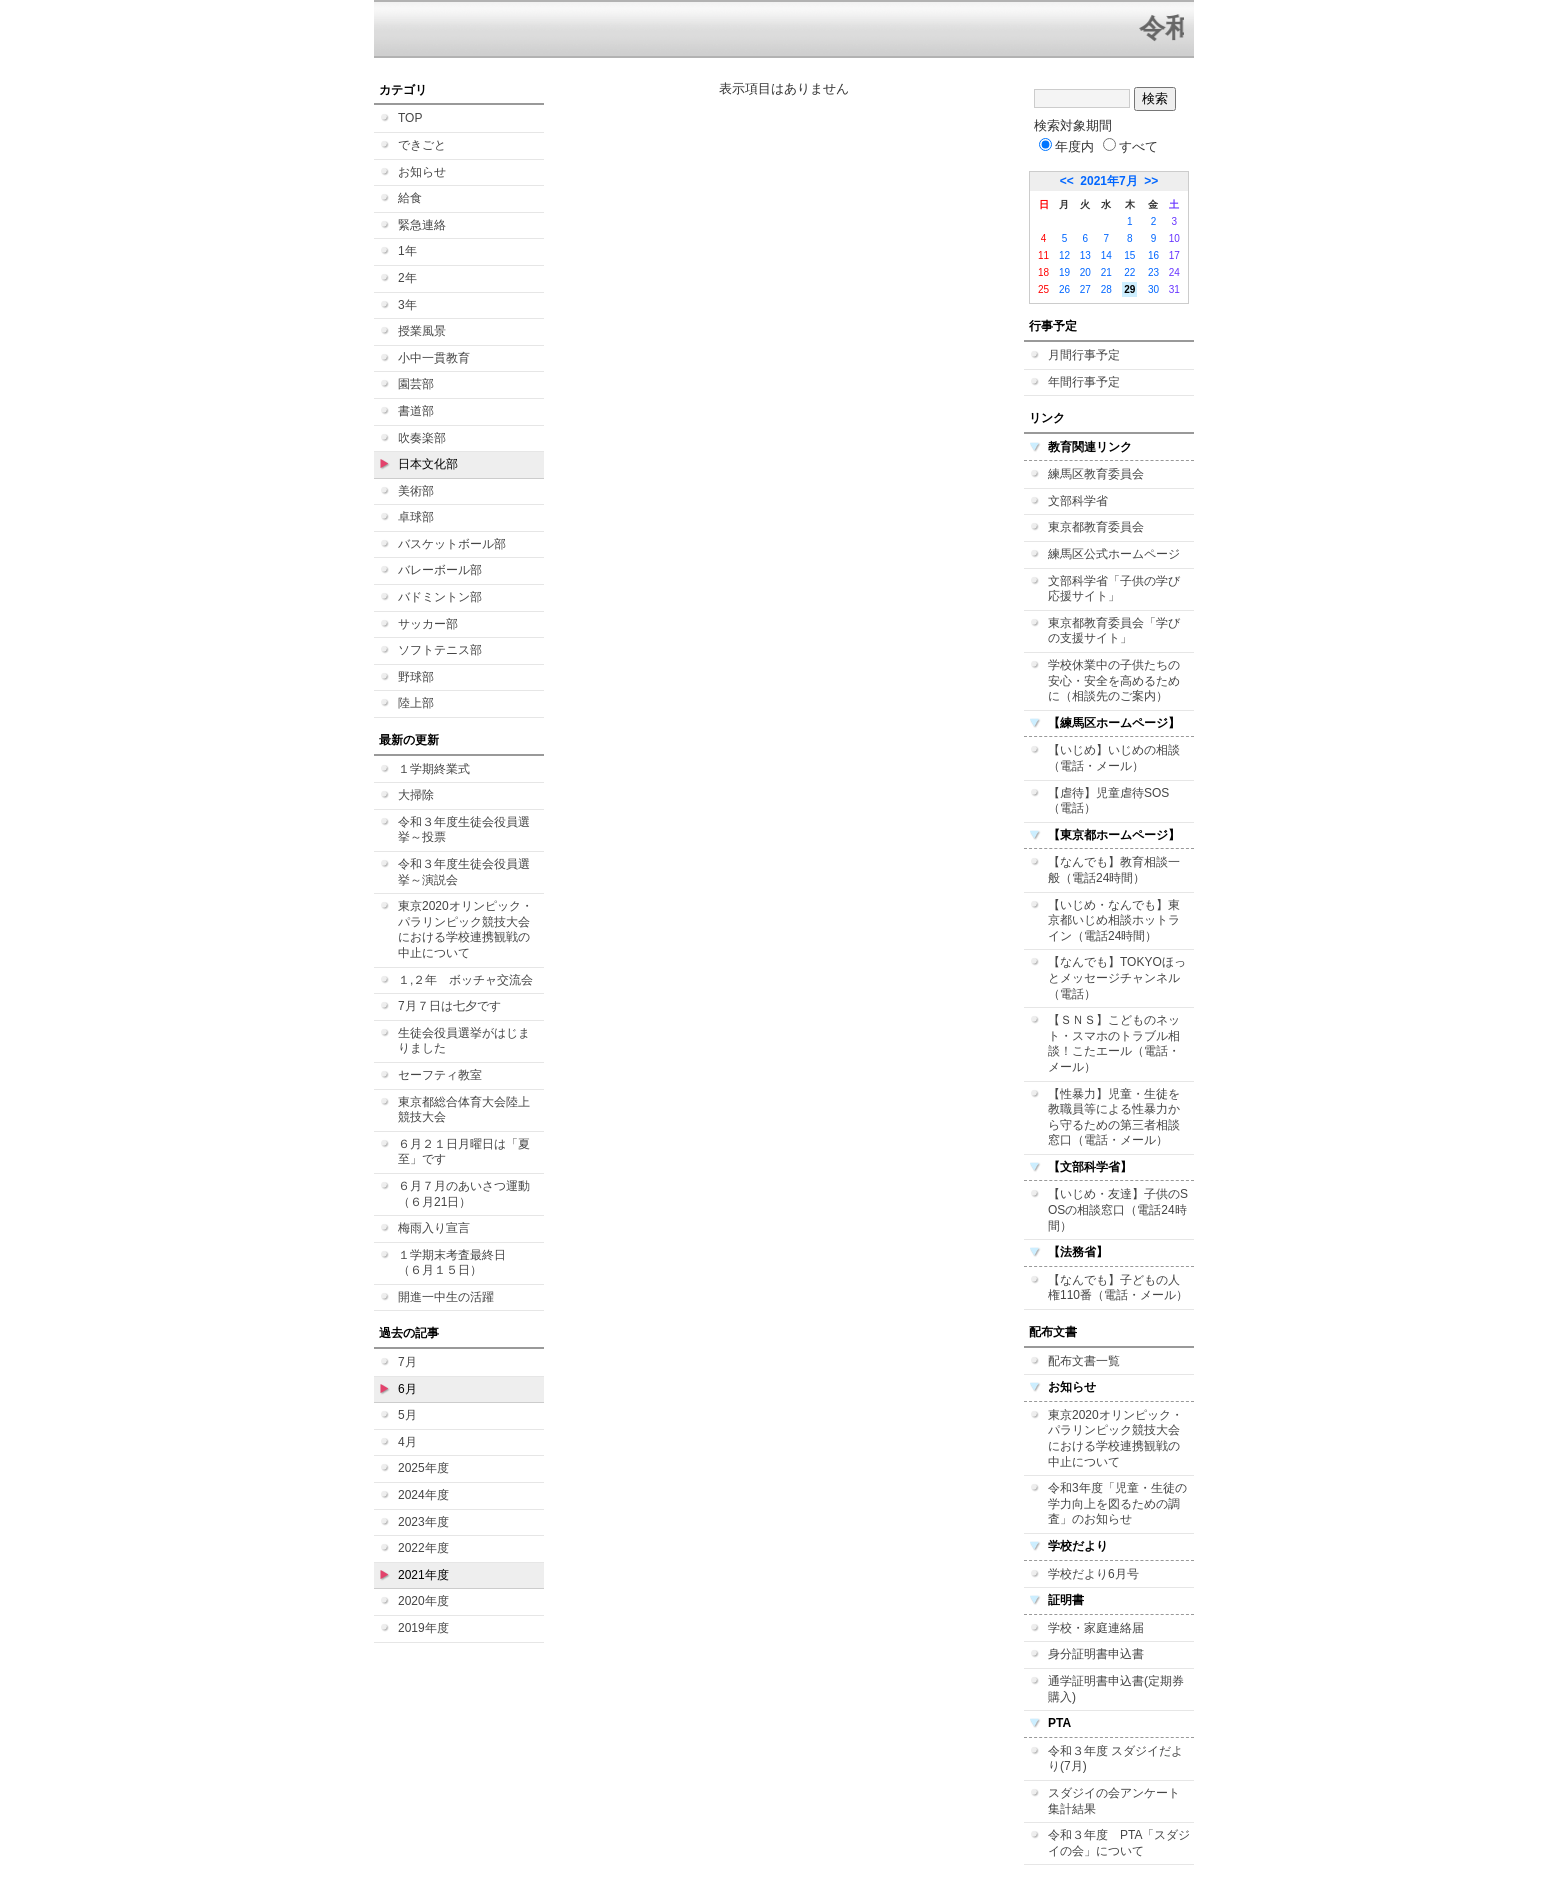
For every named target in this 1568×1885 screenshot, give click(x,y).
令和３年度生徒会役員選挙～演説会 (464, 872)
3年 (407, 305)
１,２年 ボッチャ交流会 (465, 980)
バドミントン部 (440, 597)
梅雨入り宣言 (434, 1228)
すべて (1130, 146)
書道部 (416, 411)
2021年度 (423, 1575)
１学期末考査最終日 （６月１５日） (458, 1263)
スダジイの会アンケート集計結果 (1114, 1801)
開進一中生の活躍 (446, 1297)
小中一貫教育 (434, 358)
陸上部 (416, 703)
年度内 (1066, 146)
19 (1064, 272)
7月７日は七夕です (449, 1006)
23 (1153, 272)
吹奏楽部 (422, 438)
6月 (407, 1389)
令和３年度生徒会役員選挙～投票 (464, 830)
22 (1129, 272)
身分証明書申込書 (1096, 1654)
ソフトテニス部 (440, 650)
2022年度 (423, 1548)
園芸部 (416, 384)
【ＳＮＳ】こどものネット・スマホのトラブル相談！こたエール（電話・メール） (1114, 1043)
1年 (407, 251)
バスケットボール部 (452, 544)
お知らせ (422, 172)
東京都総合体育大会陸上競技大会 (464, 1110)
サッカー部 (428, 624)
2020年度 (423, 1601)
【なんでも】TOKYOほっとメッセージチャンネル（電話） (1117, 977)
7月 (407, 1362)
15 (1129, 255)
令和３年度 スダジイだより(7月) (1115, 1759)
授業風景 (422, 331)
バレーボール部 (440, 570)
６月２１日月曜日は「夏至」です (464, 1152)
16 (1153, 255)
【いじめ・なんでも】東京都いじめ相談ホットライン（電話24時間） (1114, 920)
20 (1085, 272)
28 (1106, 289)
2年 (407, 278)
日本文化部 (428, 464)
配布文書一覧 (1084, 1361)
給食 (410, 198)
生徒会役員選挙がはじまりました (464, 1041)
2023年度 (423, 1522)
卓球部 (416, 517)
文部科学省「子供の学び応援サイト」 (1114, 589)
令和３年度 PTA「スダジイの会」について (1119, 1843)
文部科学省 (1078, 501)
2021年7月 (1108, 181)
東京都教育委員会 (1096, 527)
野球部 (416, 677)
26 (1064, 289)
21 (1106, 272)
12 (1064, 255)
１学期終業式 (434, 769)
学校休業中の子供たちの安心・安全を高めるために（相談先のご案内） (1114, 680)
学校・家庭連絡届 (1096, 1628)
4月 (407, 1442)
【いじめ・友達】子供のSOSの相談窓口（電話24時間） (1118, 1209)
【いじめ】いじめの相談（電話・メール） (1114, 758)
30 (1153, 289)
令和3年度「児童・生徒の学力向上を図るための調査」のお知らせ (1117, 1503)
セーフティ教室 (440, 1075)
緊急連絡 (422, 225)
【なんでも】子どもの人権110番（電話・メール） (1118, 1288)
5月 (407, 1415)
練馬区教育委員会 (1096, 474)
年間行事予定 (1084, 382)
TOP (410, 118)
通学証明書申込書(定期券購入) (1116, 1689)
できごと (422, 145)
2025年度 (423, 1468)
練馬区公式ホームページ (1114, 554)
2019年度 (423, 1628)
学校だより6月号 (1093, 1574)
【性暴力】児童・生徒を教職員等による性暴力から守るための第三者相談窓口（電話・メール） (1114, 1117)
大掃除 (416, 795)
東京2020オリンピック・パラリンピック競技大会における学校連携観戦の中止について (465, 929)
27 (1085, 289)
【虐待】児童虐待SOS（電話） (1108, 801)
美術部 (416, 491)
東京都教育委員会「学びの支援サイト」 (1114, 631)
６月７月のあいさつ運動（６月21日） (464, 1194)
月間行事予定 (1084, 355)
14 (1106, 255)
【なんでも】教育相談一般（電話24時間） (1114, 870)
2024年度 (423, 1495)
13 (1085, 255)
